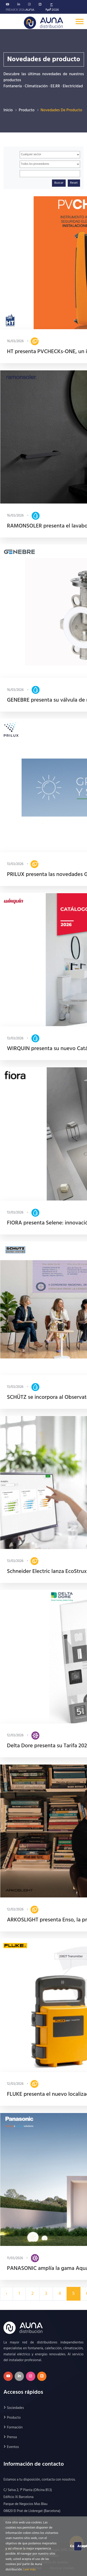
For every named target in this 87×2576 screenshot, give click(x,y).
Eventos (13, 2447)
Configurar (72, 2546)
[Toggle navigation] (80, 21)
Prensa (12, 2437)
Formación (15, 2427)
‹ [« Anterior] (6, 2293)
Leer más (29, 2569)
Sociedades (15, 2408)
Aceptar (79, 2546)
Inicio (8, 110)
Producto (27, 110)
